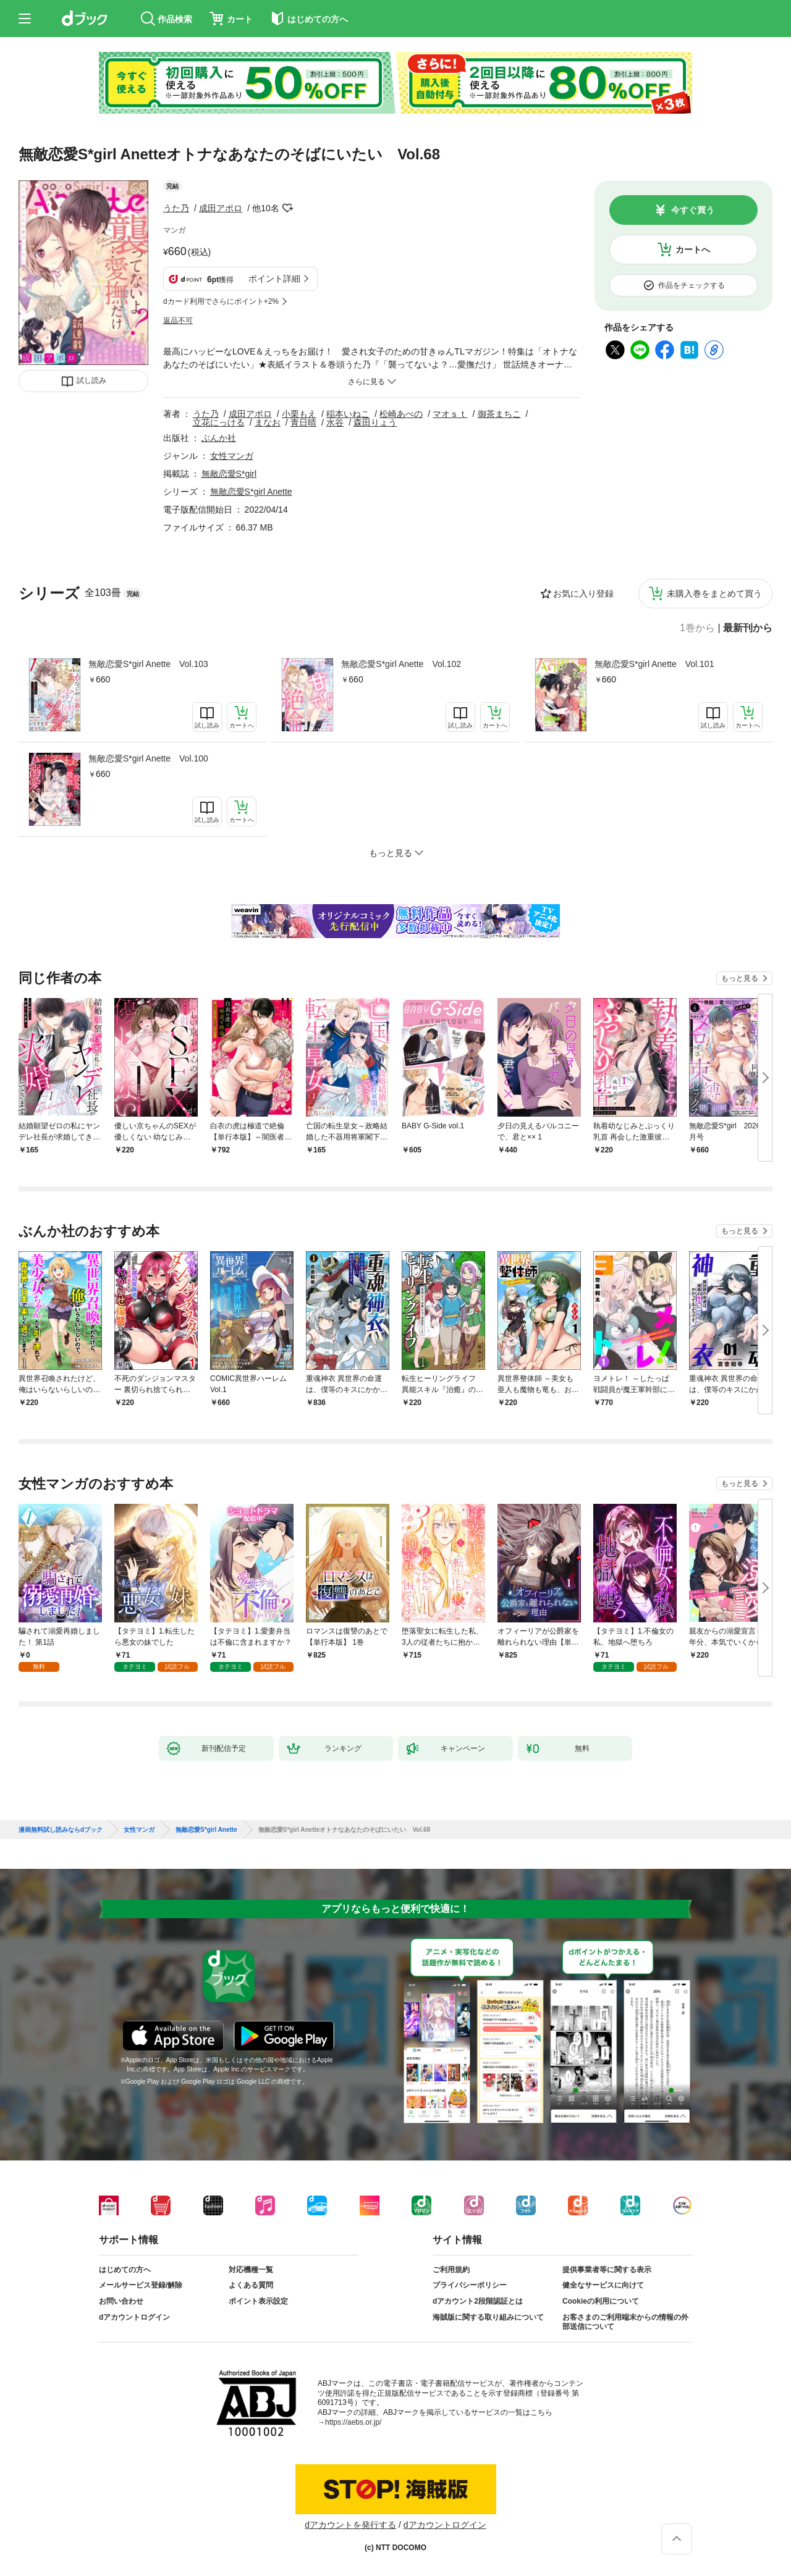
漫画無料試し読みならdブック (61, 1830)
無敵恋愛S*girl (228, 474)
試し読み (91, 380)
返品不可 (178, 320)
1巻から (697, 628)
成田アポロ (220, 208)
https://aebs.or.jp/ (353, 2422)
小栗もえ (299, 414)
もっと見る (739, 978)
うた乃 (176, 208)
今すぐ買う (692, 210)
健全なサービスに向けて (603, 2285)
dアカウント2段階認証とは (478, 2301)
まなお (268, 422)
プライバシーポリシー (470, 2285)
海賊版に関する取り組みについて (488, 2317)
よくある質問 (251, 2285)
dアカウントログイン (134, 2317)
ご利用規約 (451, 2269)
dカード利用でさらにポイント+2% (221, 301)
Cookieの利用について (600, 2301)
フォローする (288, 208)
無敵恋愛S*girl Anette (251, 492)
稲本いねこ (348, 414)
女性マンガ (231, 456)
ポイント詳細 (274, 278)
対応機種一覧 (251, 2269)
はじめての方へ (125, 2269)
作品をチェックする (691, 285)
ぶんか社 (218, 438)
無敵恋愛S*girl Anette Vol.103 (148, 664)
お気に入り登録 (583, 593)
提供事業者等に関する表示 (606, 2269)
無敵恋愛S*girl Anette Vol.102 (401, 664)
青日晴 (303, 422)
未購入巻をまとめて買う (714, 593)
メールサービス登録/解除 (140, 2285)
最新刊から (747, 628)
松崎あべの (401, 414)
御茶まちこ (499, 414)
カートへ (692, 249)
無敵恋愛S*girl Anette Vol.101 (654, 664)
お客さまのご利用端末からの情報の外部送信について (625, 2322)
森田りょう (375, 422)
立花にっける (219, 422)
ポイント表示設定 (258, 2301)
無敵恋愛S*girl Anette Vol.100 (148, 758)
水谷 (335, 422)
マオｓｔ (450, 414)
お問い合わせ (121, 2301)
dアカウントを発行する (350, 2525)
